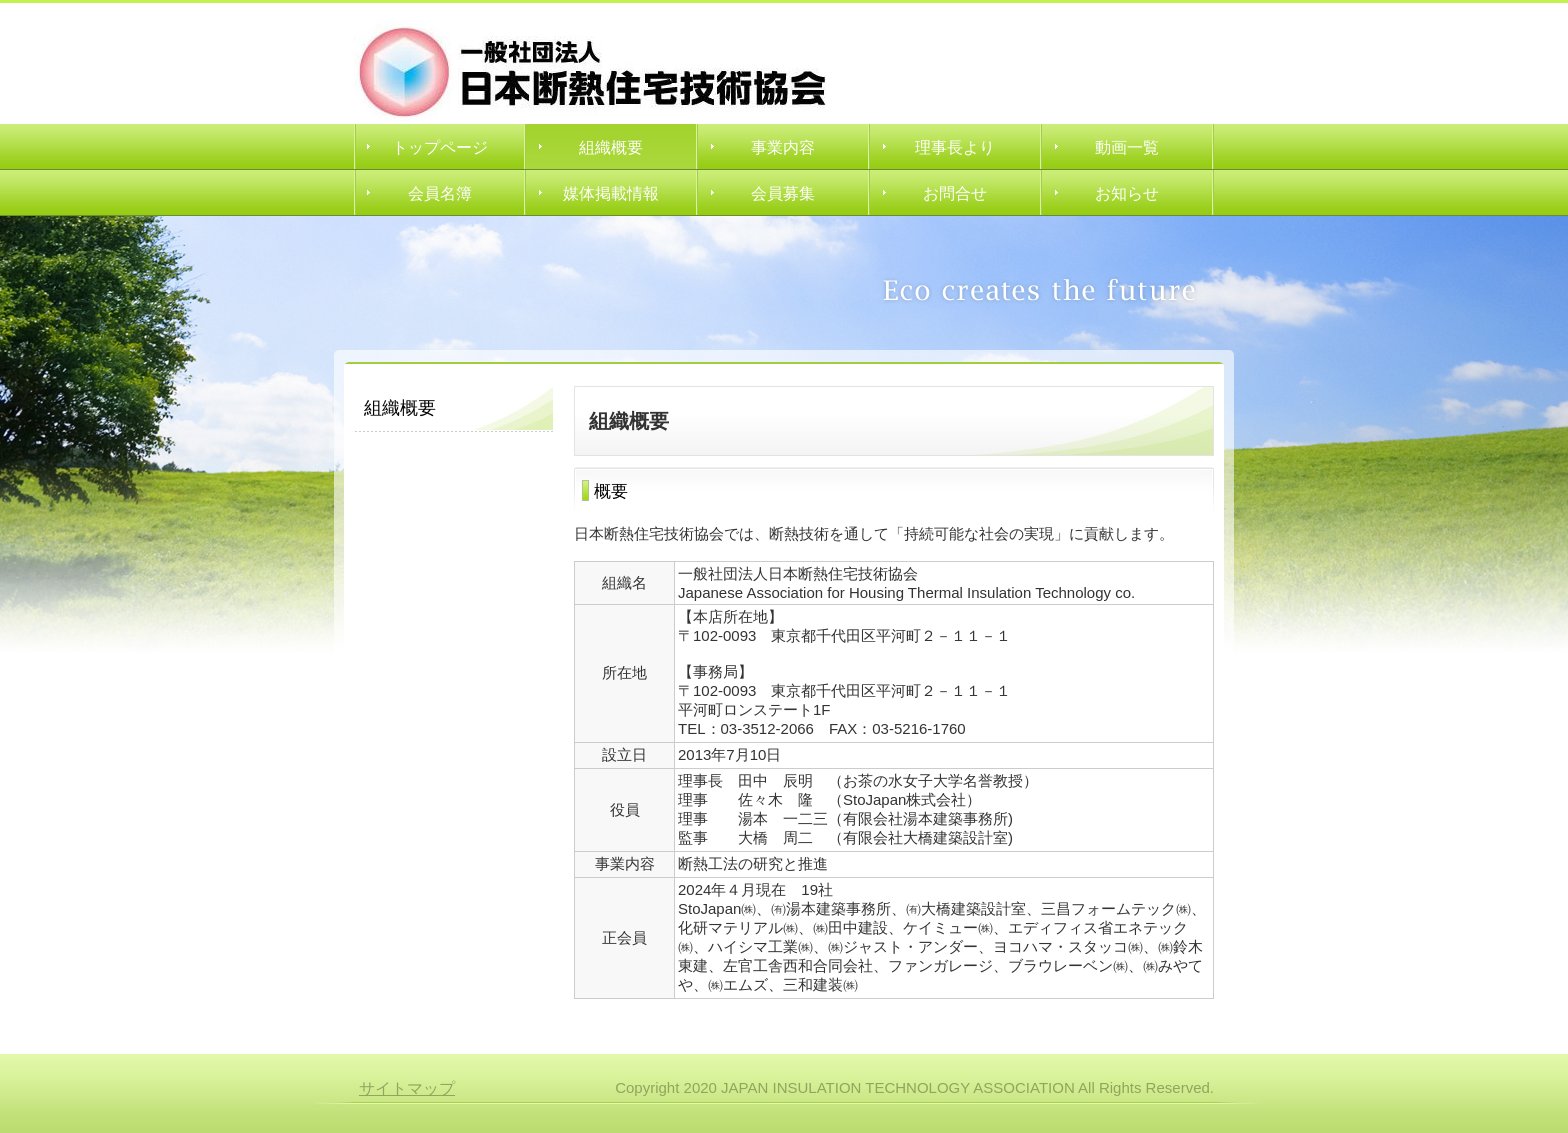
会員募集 (783, 193)
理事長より (955, 147)
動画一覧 (1127, 147)
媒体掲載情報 (611, 193)
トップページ (440, 147)
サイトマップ (407, 1088)
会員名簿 (440, 193)
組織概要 (611, 147)
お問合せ (955, 193)
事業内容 (783, 147)
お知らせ (1127, 193)
